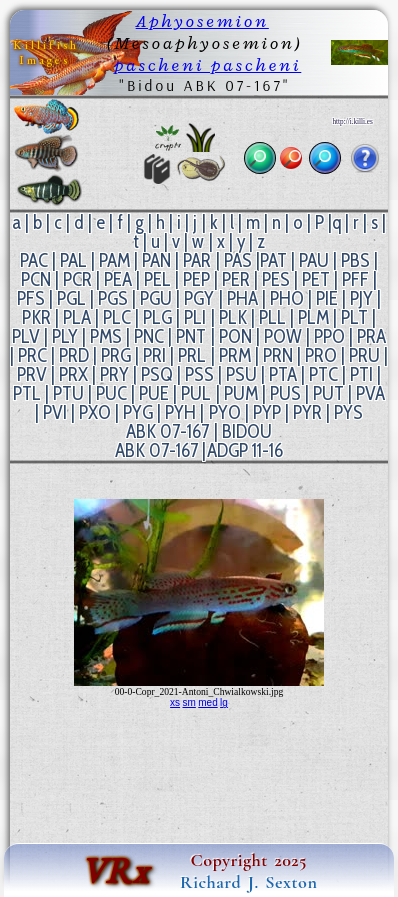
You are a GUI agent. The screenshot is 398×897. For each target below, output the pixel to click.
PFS (31, 298)
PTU (68, 393)
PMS (106, 336)
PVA (370, 393)
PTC (323, 374)
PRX (73, 374)
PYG (138, 412)
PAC (34, 260)
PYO (225, 412)
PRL (192, 355)
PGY (199, 298)
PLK (233, 317)
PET (316, 279)
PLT (354, 317)
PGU (156, 298)
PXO (95, 412)
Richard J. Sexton (248, 882)
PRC (32, 355)
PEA (118, 279)
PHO (287, 298)
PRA (371, 336)
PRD (74, 355)
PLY (65, 336)
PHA (242, 298)
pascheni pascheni (207, 65)
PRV (32, 374)
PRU (364, 355)
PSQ (157, 374)
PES (276, 279)
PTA (283, 374)
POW (283, 336)
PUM (241, 393)
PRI (154, 355)
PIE (327, 298)
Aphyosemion (202, 21)
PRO (321, 355)
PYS (348, 412)
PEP (196, 279)
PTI (361, 374)
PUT (328, 393)
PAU (314, 260)
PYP (267, 412)
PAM (114, 260)
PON (235, 336)
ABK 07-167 (167, 431)
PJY (361, 298)
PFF (355, 279)
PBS (355, 260)
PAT (273, 260)
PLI (195, 317)
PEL (157, 279)
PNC (149, 336)
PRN (278, 355)
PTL (27, 393)
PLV (26, 336)
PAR (197, 260)
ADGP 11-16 (245, 450)
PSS (199, 374)
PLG (157, 317)
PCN (36, 279)
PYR (307, 412)
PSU (241, 374)
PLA (77, 317)
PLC (117, 317)
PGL (71, 298)
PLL (272, 317)
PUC (111, 393)
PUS (285, 393)
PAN (156, 260)
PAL (73, 260)
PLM (313, 317)
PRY (114, 374)
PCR (77, 279)
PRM (235, 355)
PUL (196, 393)
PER (236, 279)
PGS (113, 298)
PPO (329, 336)
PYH (180, 412)
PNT (191, 336)
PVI (55, 412)
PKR (36, 317)
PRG (116, 355)
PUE (154, 393)
